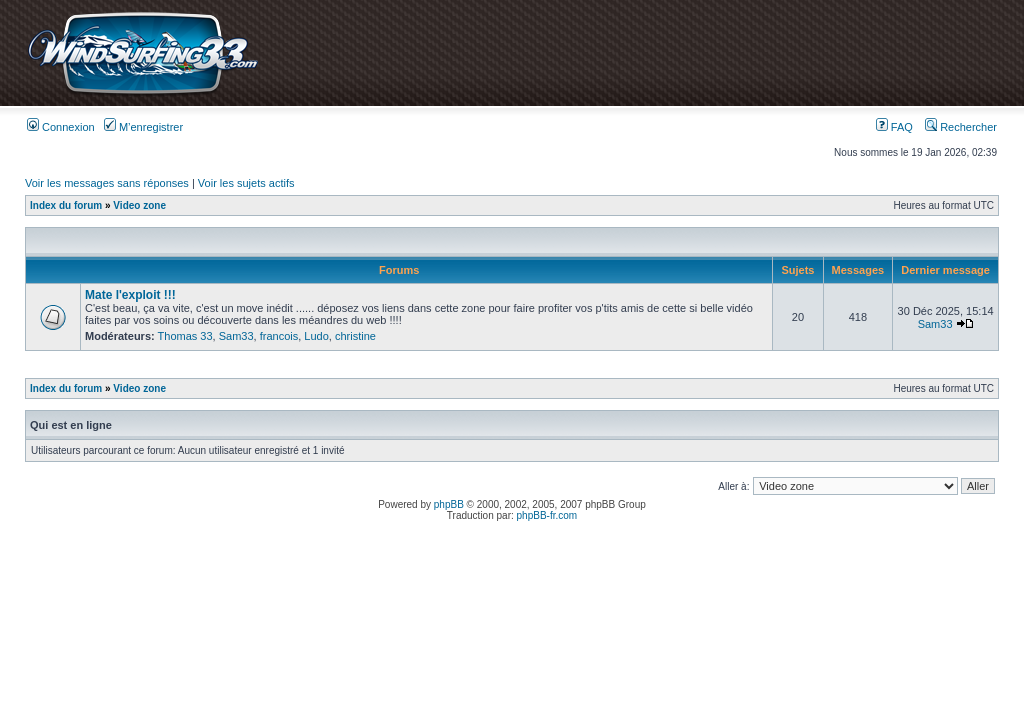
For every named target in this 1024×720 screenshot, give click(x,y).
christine (355, 336)
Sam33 (236, 336)
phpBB (449, 504)
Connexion (61, 127)
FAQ (894, 127)
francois (279, 336)
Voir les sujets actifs (246, 183)
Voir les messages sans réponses (107, 183)
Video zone (139, 205)
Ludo (316, 336)
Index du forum (66, 205)
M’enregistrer (143, 127)
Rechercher (961, 127)
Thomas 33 (185, 336)
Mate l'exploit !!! (130, 295)
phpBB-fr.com (547, 515)
